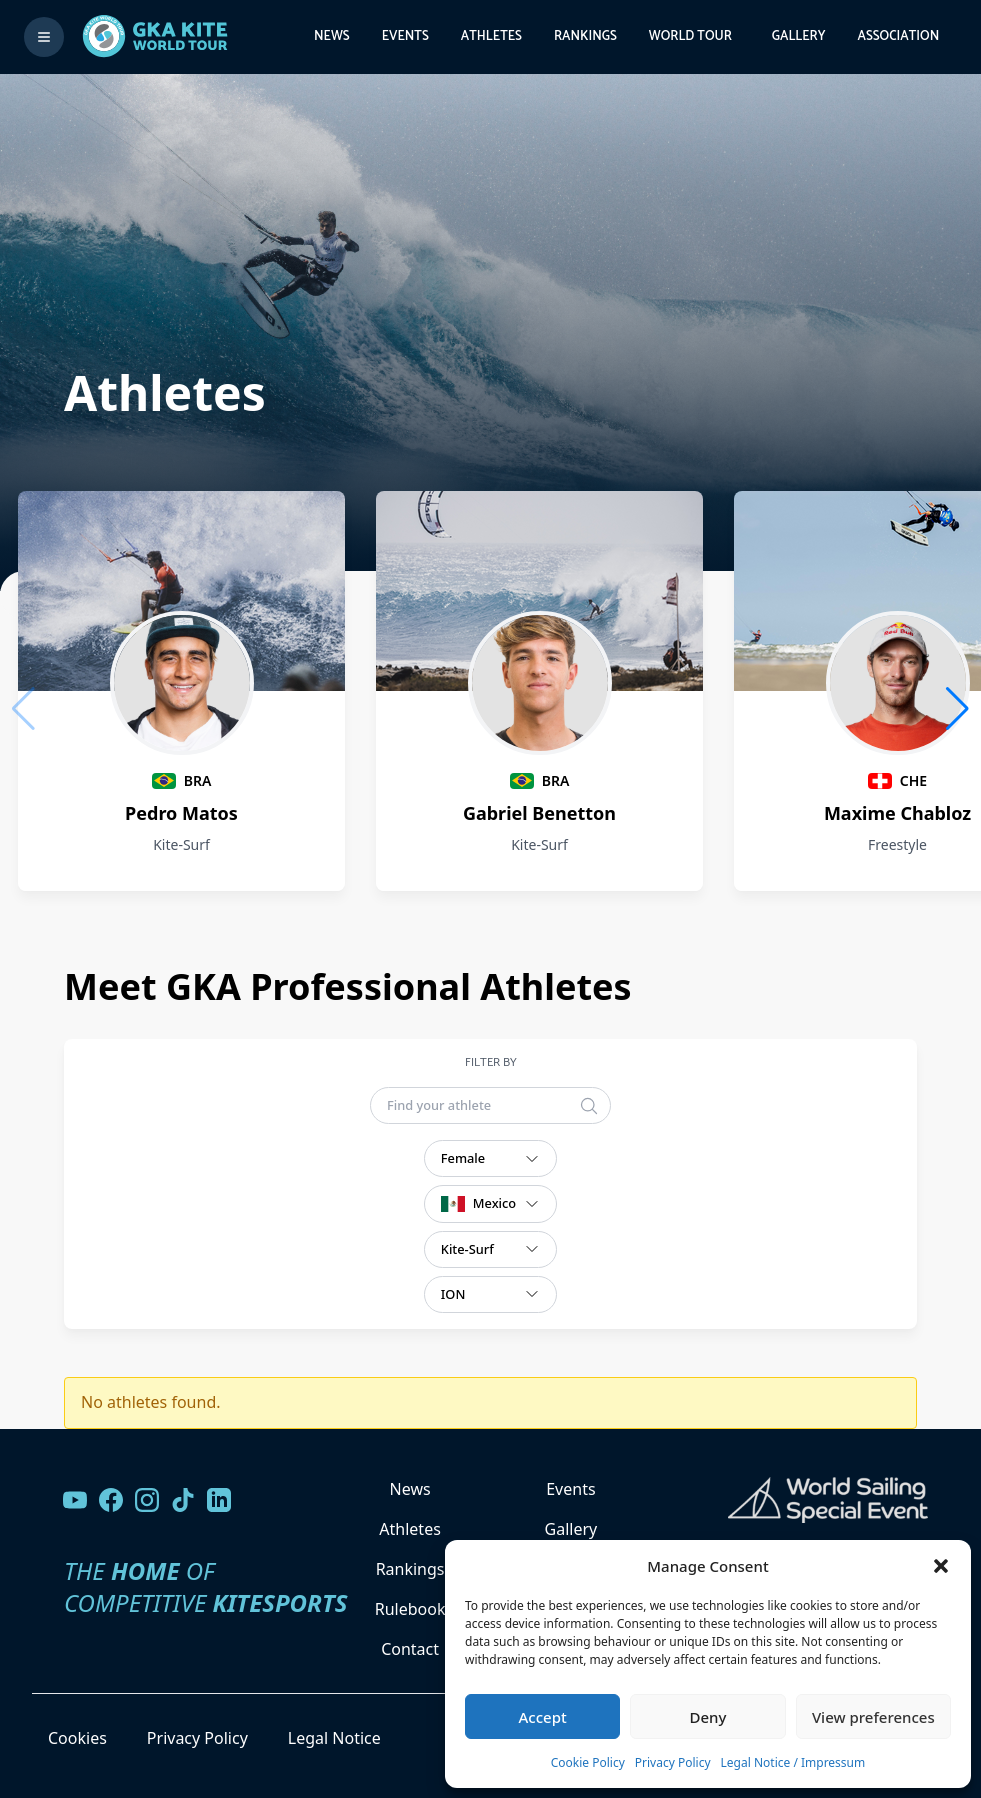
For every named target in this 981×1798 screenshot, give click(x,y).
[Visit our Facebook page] (111, 1500)
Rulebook (410, 1609)
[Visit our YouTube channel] (75, 1500)
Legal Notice (334, 1738)
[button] (941, 1566)
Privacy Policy (673, 1762)
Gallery (799, 36)
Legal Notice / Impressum (793, 1762)
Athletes (491, 36)
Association (898, 36)
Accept (543, 1717)
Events (405, 36)
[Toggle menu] (44, 37)
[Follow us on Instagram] (147, 1500)
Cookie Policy (588, 1762)
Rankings (585, 36)
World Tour (690, 36)
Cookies (77, 1738)
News (332, 36)
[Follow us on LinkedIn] (219, 1500)
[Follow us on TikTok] (183, 1500)
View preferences (873, 1717)
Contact (410, 1649)
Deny (708, 1717)
